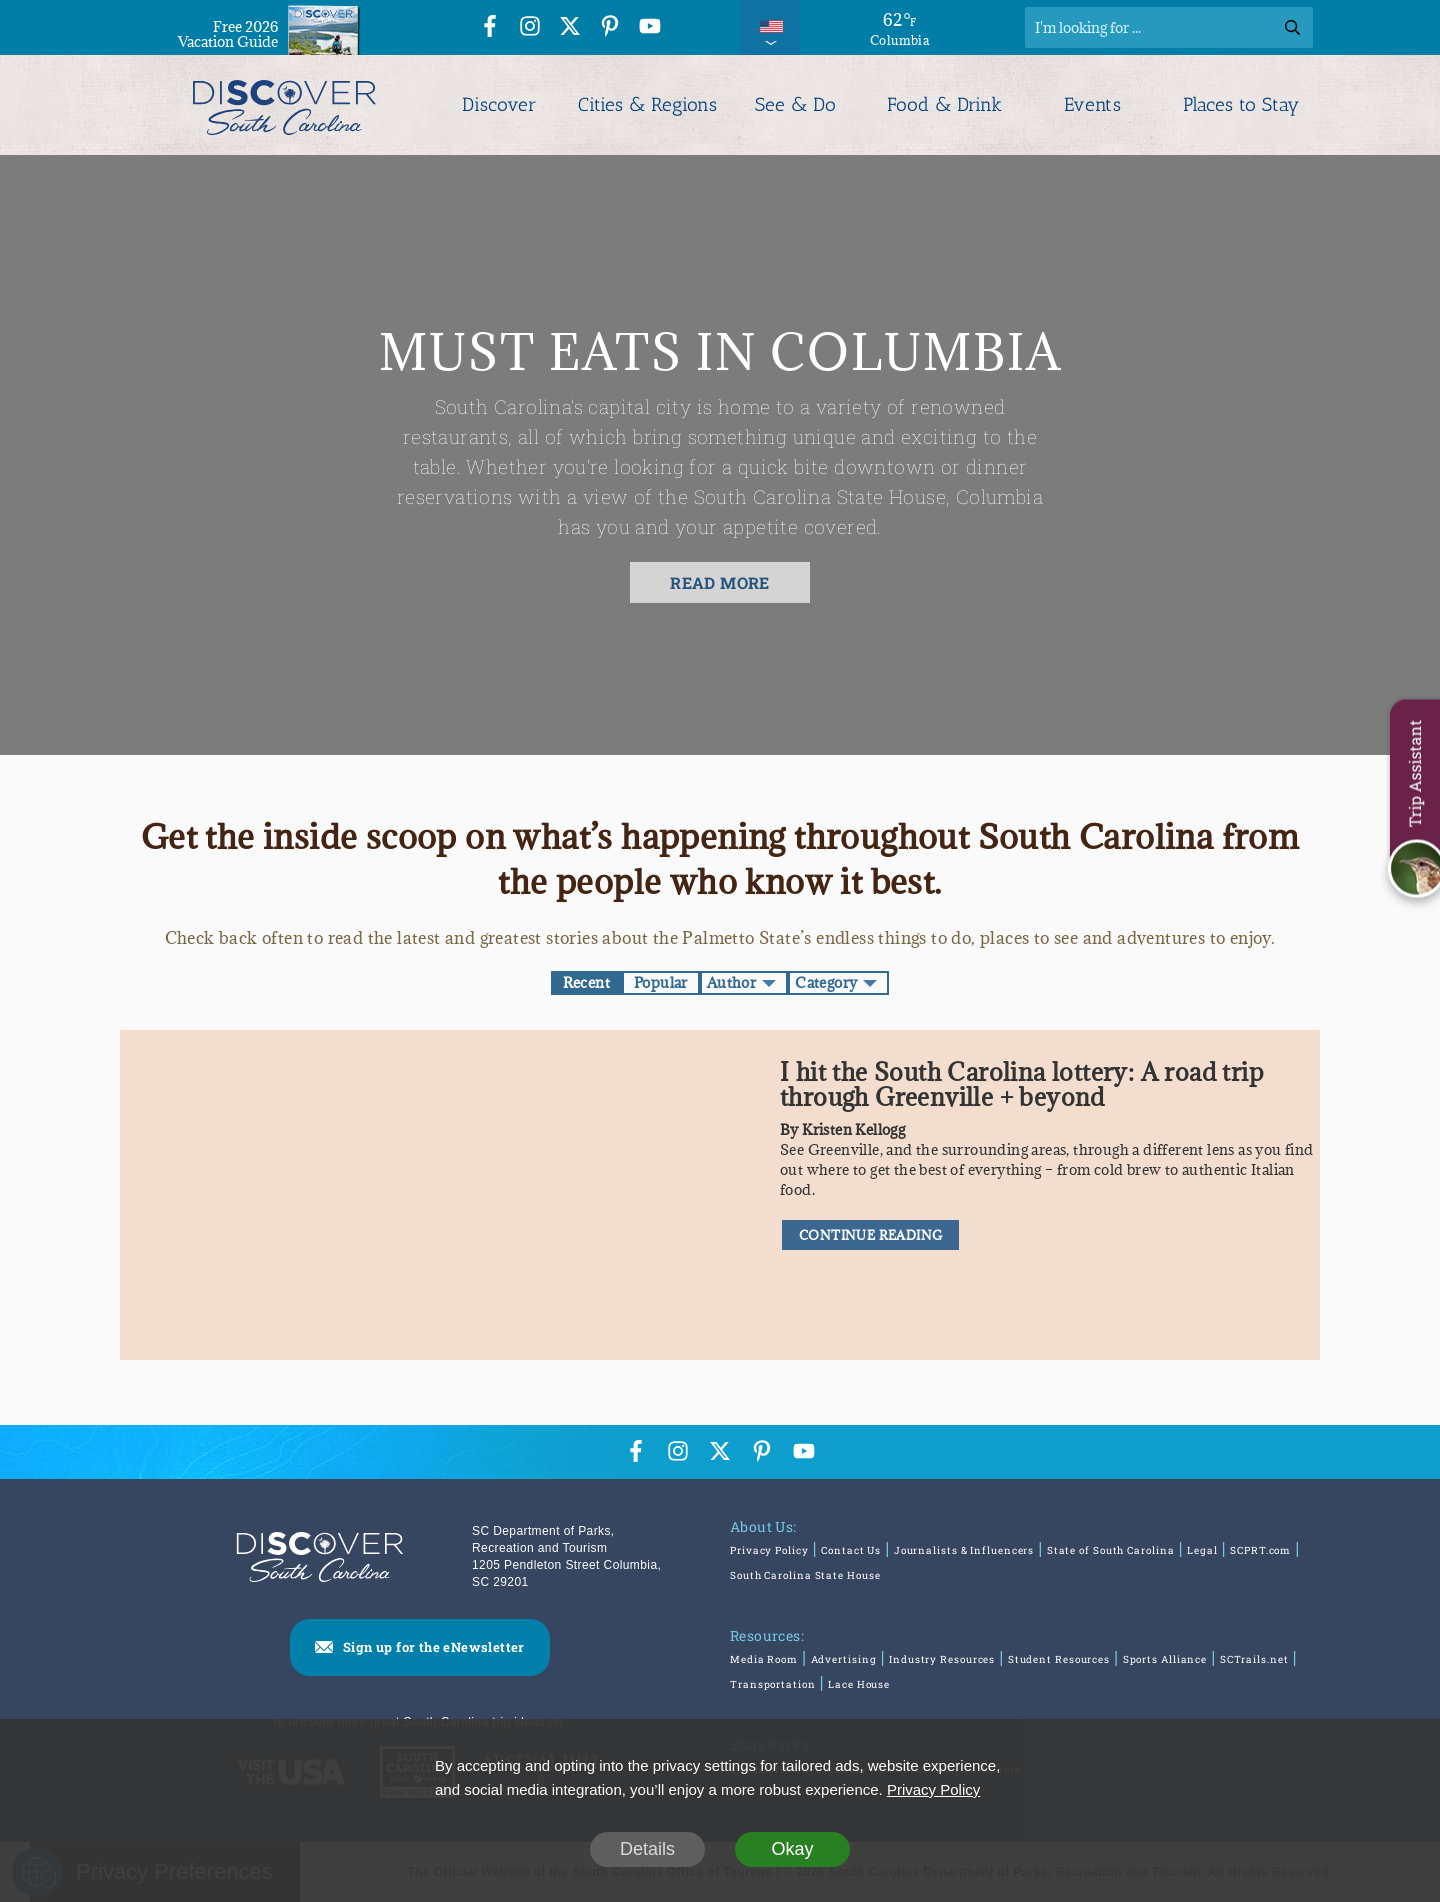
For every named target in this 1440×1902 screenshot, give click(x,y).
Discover (499, 104)
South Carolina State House (805, 1575)
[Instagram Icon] (530, 29)
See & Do (795, 104)
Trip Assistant (1414, 773)
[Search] (1169, 27)
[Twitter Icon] (570, 29)
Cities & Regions (647, 104)
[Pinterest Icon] (610, 29)
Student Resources (1059, 1659)
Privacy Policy (769, 1550)
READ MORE (720, 582)
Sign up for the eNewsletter (434, 1647)
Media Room (764, 1659)
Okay (792, 1849)
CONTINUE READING (870, 1235)
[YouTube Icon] (650, 29)
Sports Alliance (1165, 1659)
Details (647, 1849)
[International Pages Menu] (770, 27)
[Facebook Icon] (490, 29)
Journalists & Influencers (964, 1550)
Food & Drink (944, 104)
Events (1092, 104)
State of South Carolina (1111, 1550)
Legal (1202, 1550)
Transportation (773, 1684)
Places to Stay (1241, 104)
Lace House (859, 1684)
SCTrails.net (1254, 1659)
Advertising (844, 1659)
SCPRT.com (1260, 1550)
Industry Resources (942, 1659)
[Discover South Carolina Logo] (284, 105)
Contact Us (851, 1550)
